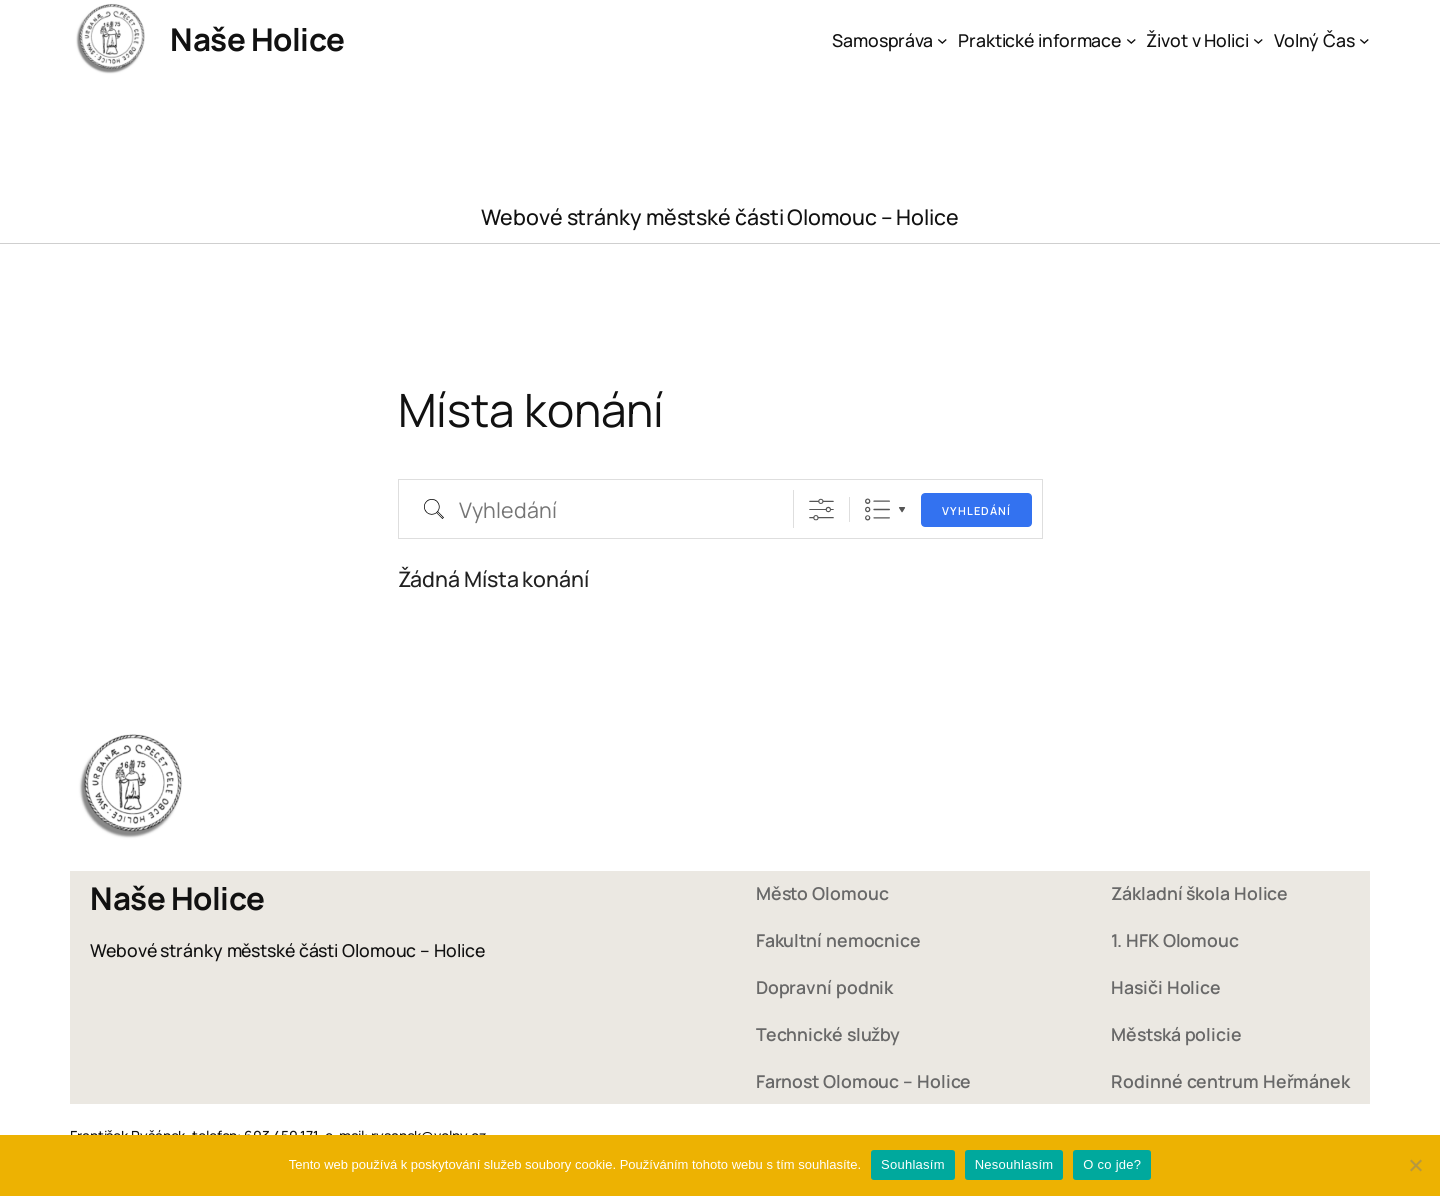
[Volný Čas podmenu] (1364, 40)
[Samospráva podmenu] (942, 40)
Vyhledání (976, 510)
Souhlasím (913, 1164)
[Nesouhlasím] (1415, 1165)
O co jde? (1112, 1164)
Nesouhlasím (1014, 1164)
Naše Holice (257, 39)
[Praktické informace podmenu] (1131, 40)
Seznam (877, 509)
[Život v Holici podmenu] (1258, 40)
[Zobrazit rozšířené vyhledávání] (821, 509)
